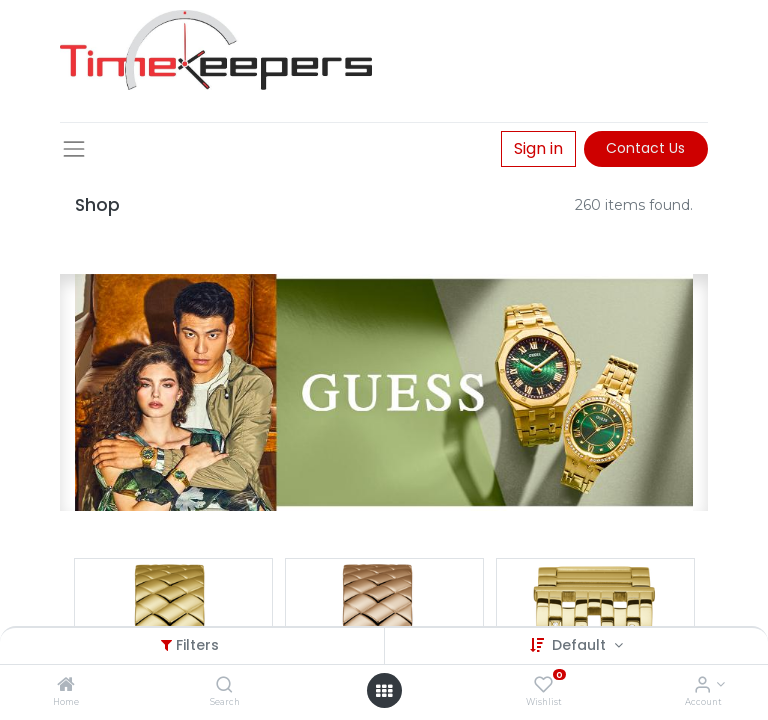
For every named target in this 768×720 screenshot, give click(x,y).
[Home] (66, 686)
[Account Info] (702, 686)
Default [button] (581, 645)
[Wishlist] (543, 686)
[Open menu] (384, 691)
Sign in (538, 148)
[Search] (224, 686)
